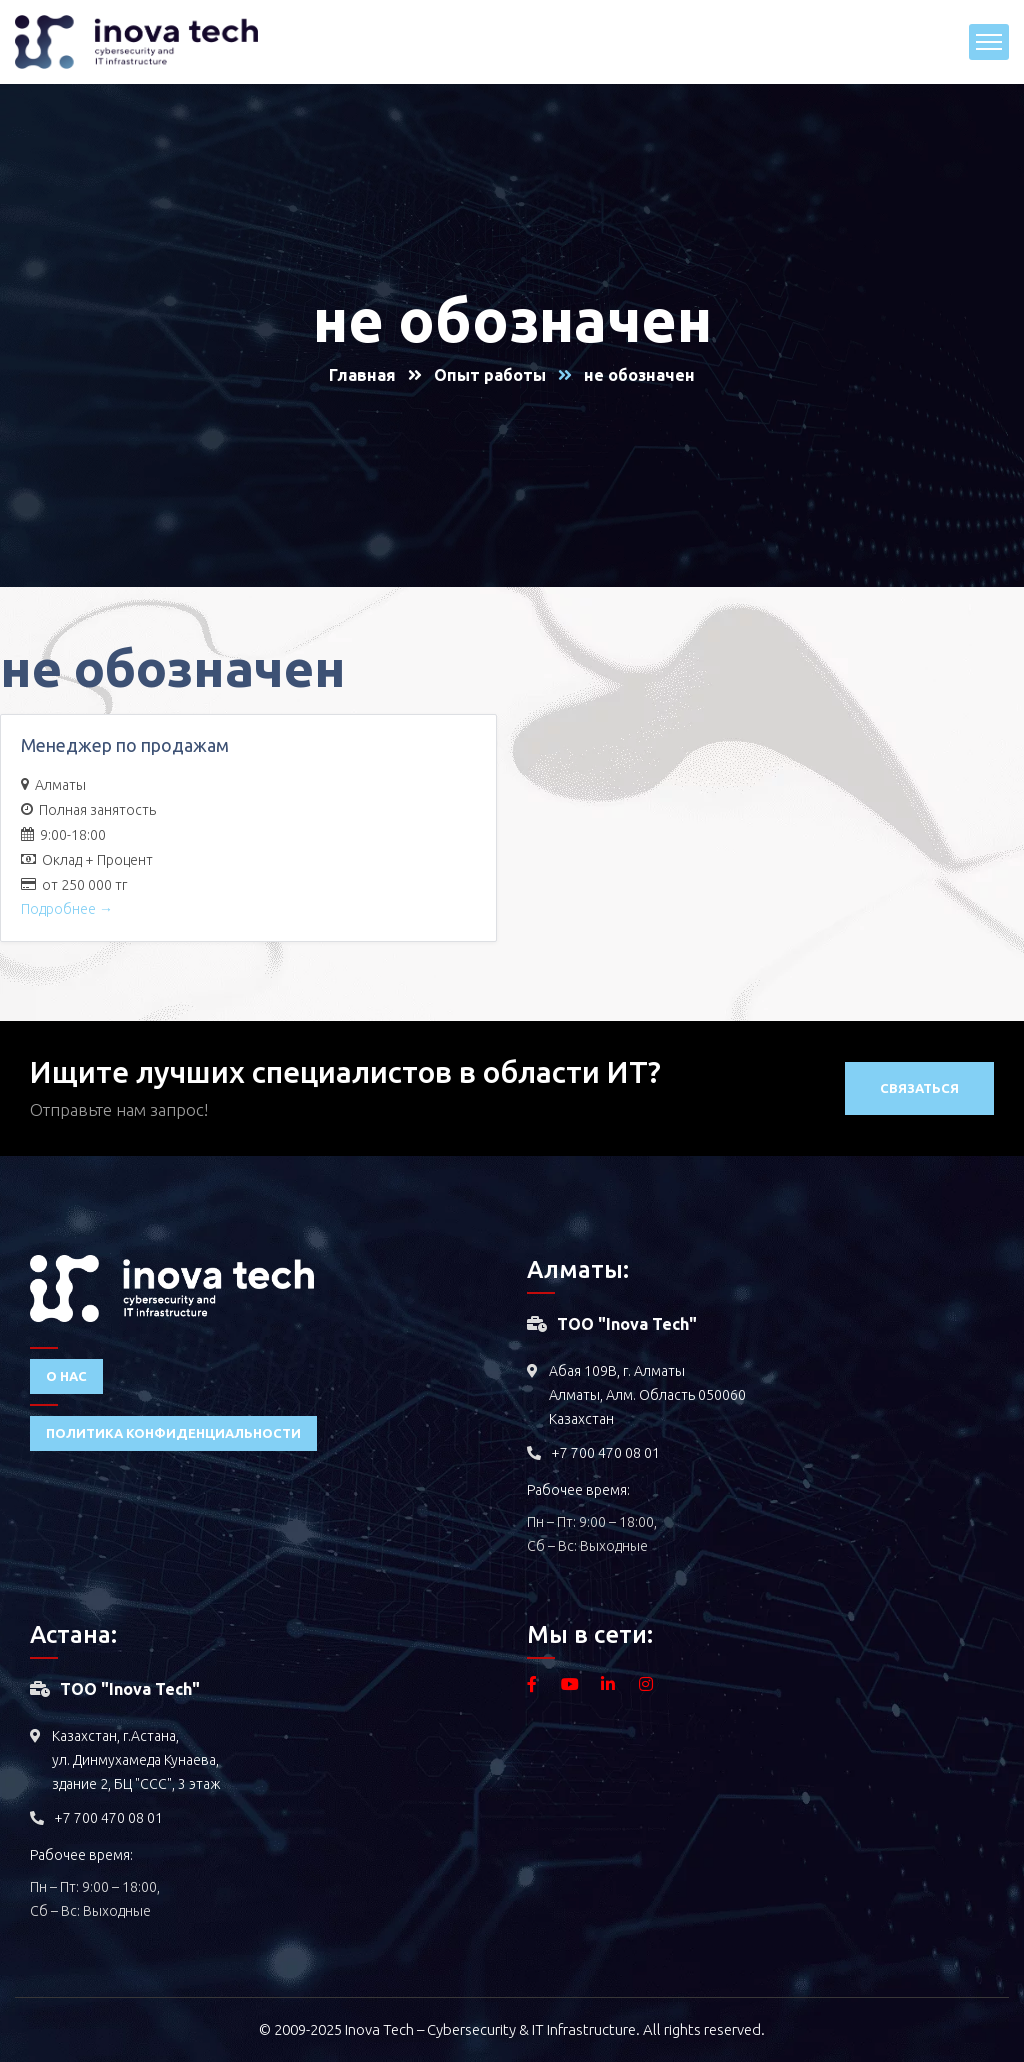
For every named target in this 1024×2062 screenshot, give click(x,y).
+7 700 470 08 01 (605, 1453)
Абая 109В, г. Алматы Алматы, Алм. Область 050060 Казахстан (647, 1395)
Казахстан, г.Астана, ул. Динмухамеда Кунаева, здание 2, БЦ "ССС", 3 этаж (136, 1760)
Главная (362, 375)
